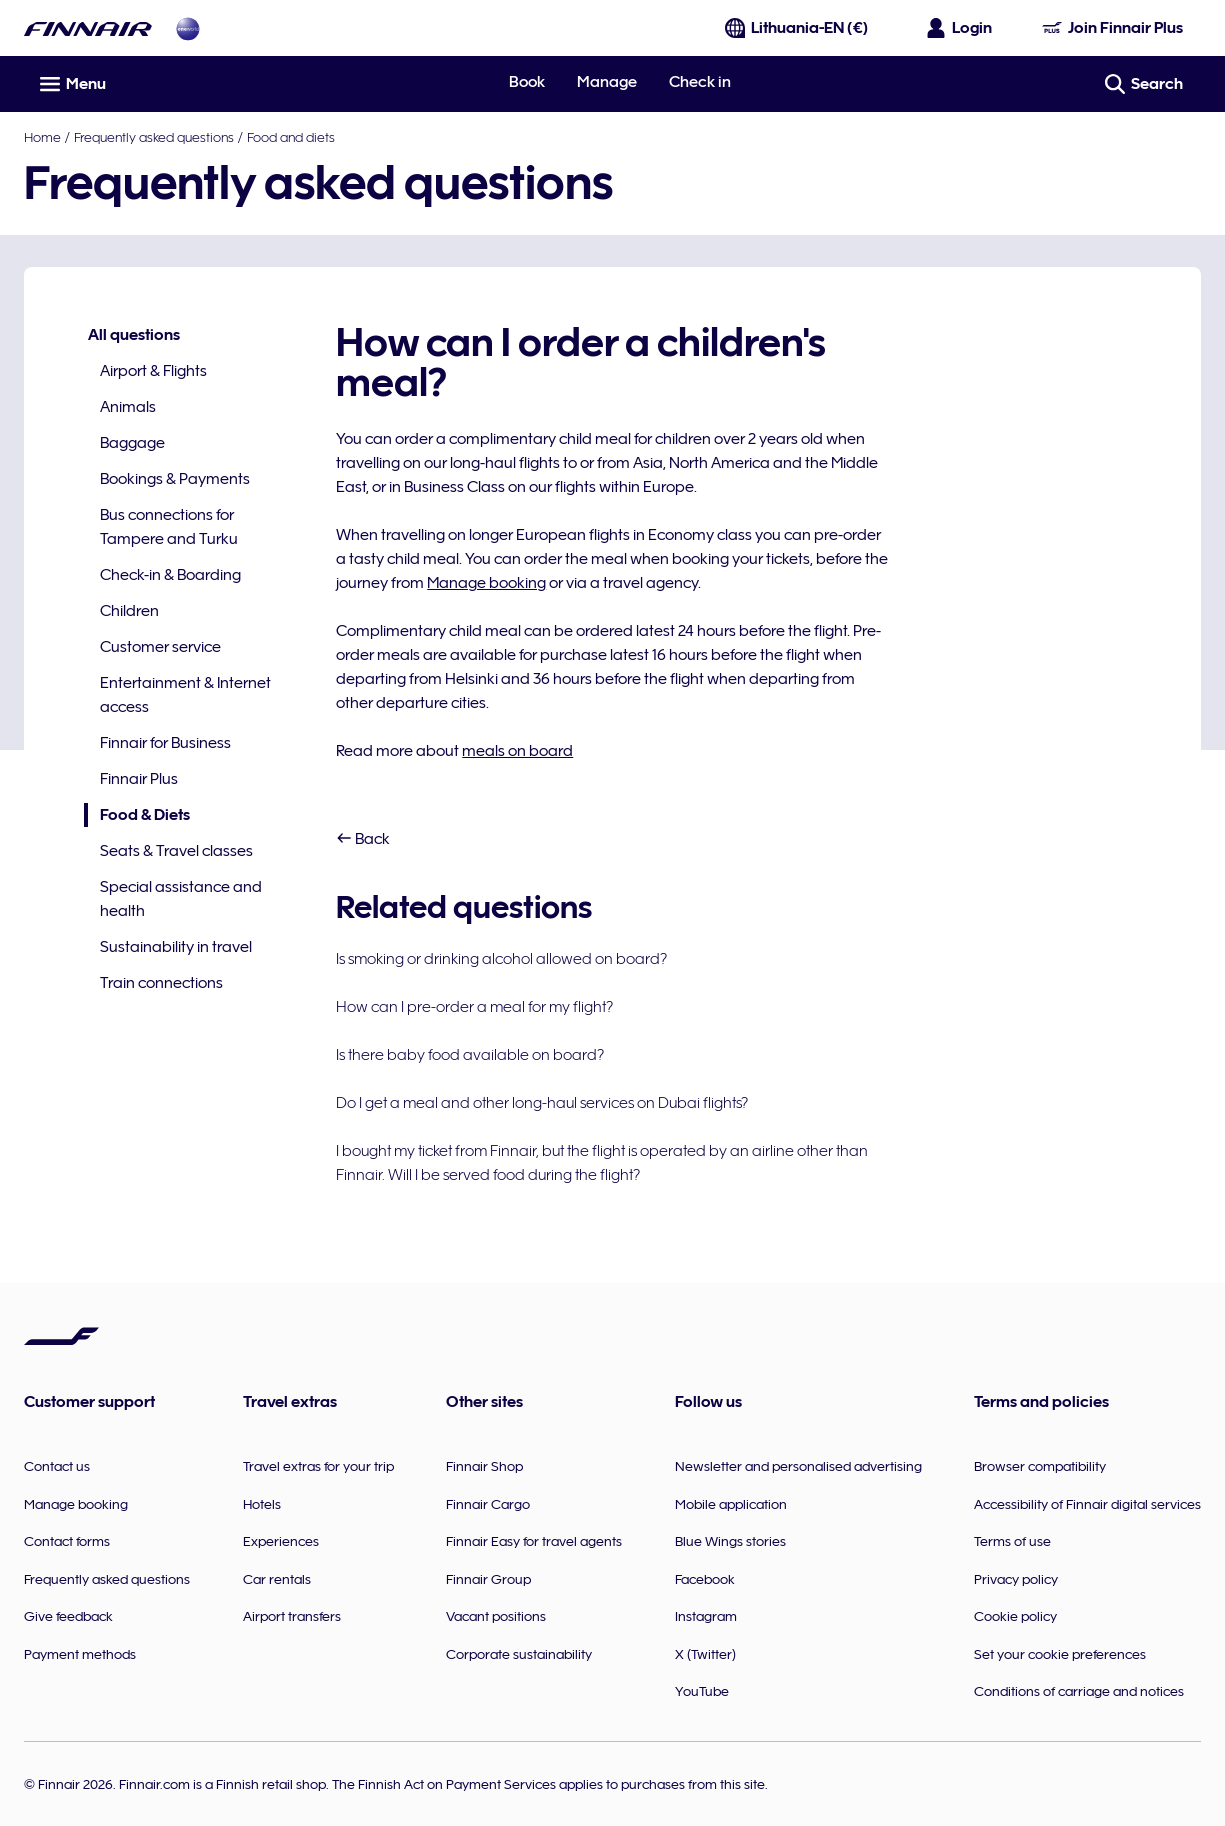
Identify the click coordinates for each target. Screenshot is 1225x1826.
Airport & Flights (153, 371)
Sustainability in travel (176, 947)
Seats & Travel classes (176, 851)
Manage (607, 82)
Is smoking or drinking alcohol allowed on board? (501, 959)
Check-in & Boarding (170, 575)
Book (527, 82)
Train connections (161, 983)
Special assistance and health (181, 899)
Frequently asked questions (154, 137)
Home (42, 137)
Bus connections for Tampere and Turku (169, 527)
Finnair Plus (139, 779)
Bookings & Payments (175, 479)
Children (129, 611)
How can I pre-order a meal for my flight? (474, 1007)
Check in (700, 82)
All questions (134, 335)
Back (363, 839)
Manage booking (486, 583)
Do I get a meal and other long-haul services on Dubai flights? (542, 1103)
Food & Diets (137, 815)
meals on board (517, 751)
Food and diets (291, 137)
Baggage (132, 443)
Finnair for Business (165, 743)
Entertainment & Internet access (185, 695)
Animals (128, 407)
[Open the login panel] (960, 28)
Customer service (160, 647)
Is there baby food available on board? (470, 1055)
